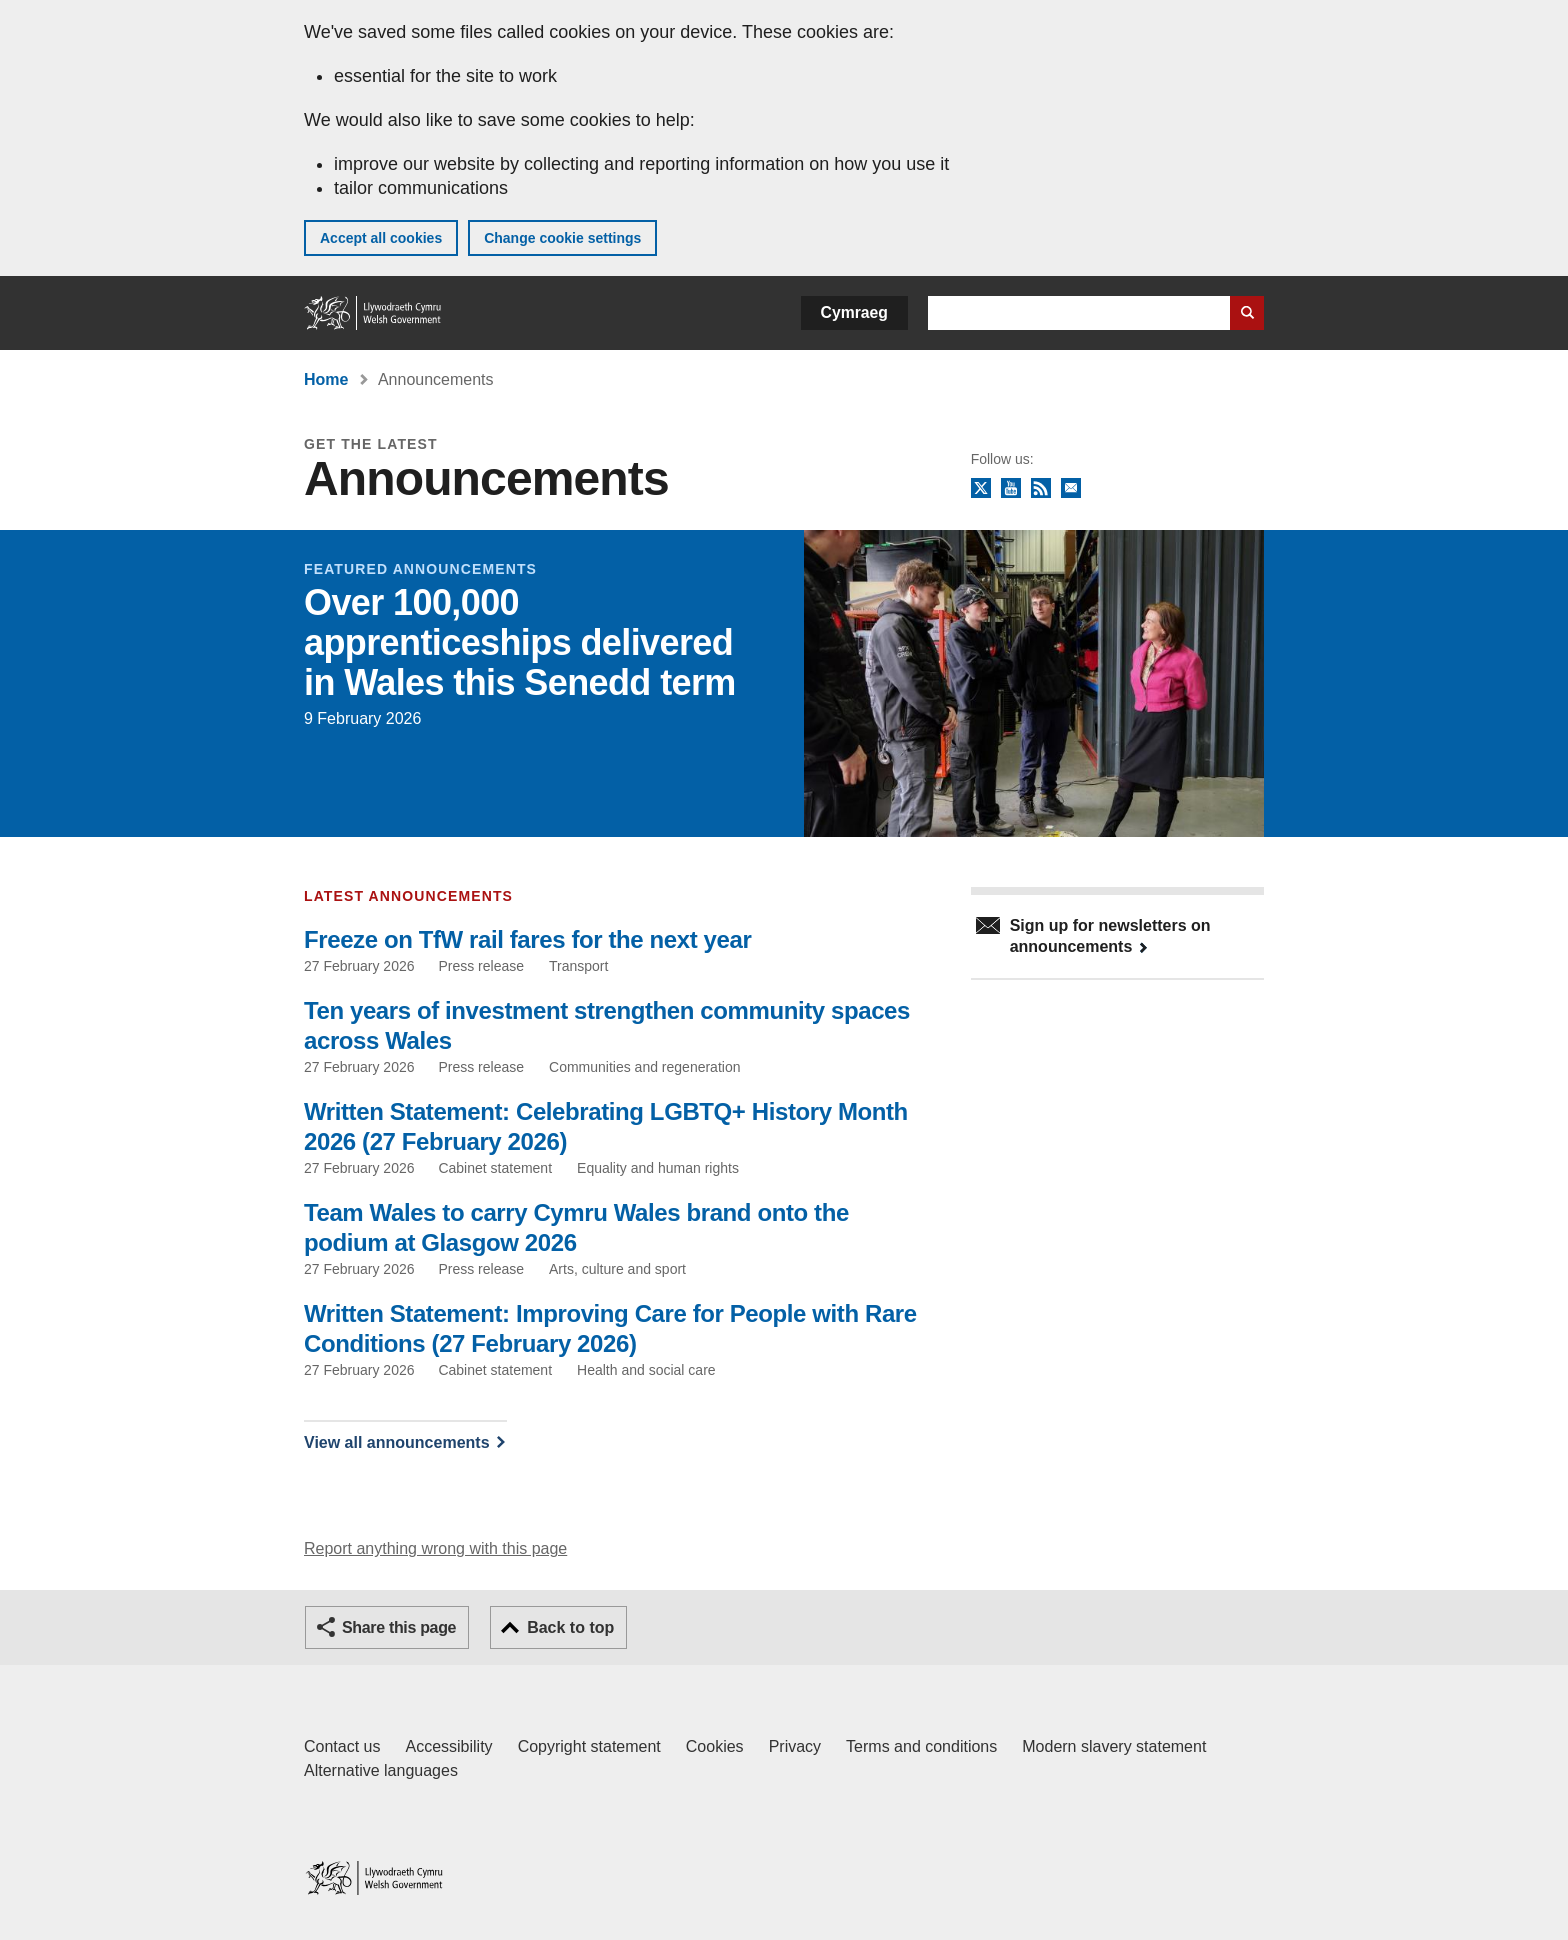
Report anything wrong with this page (435, 1548)
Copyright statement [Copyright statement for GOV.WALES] (589, 1746)
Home (326, 379)
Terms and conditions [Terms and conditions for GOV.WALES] (921, 1746)
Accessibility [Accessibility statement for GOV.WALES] (448, 1746)
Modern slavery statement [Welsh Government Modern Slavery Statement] (1114, 1746)
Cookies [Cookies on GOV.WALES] (715, 1746)
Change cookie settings (562, 238)
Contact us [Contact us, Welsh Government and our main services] (342, 1746)
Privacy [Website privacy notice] (795, 1746)
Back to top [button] (570, 1627)
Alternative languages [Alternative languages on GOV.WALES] (381, 1770)
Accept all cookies (381, 238)
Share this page (399, 1627)
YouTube (1011, 489)
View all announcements (397, 1442)
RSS (1041, 489)
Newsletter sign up (1071, 489)
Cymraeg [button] (854, 312)
